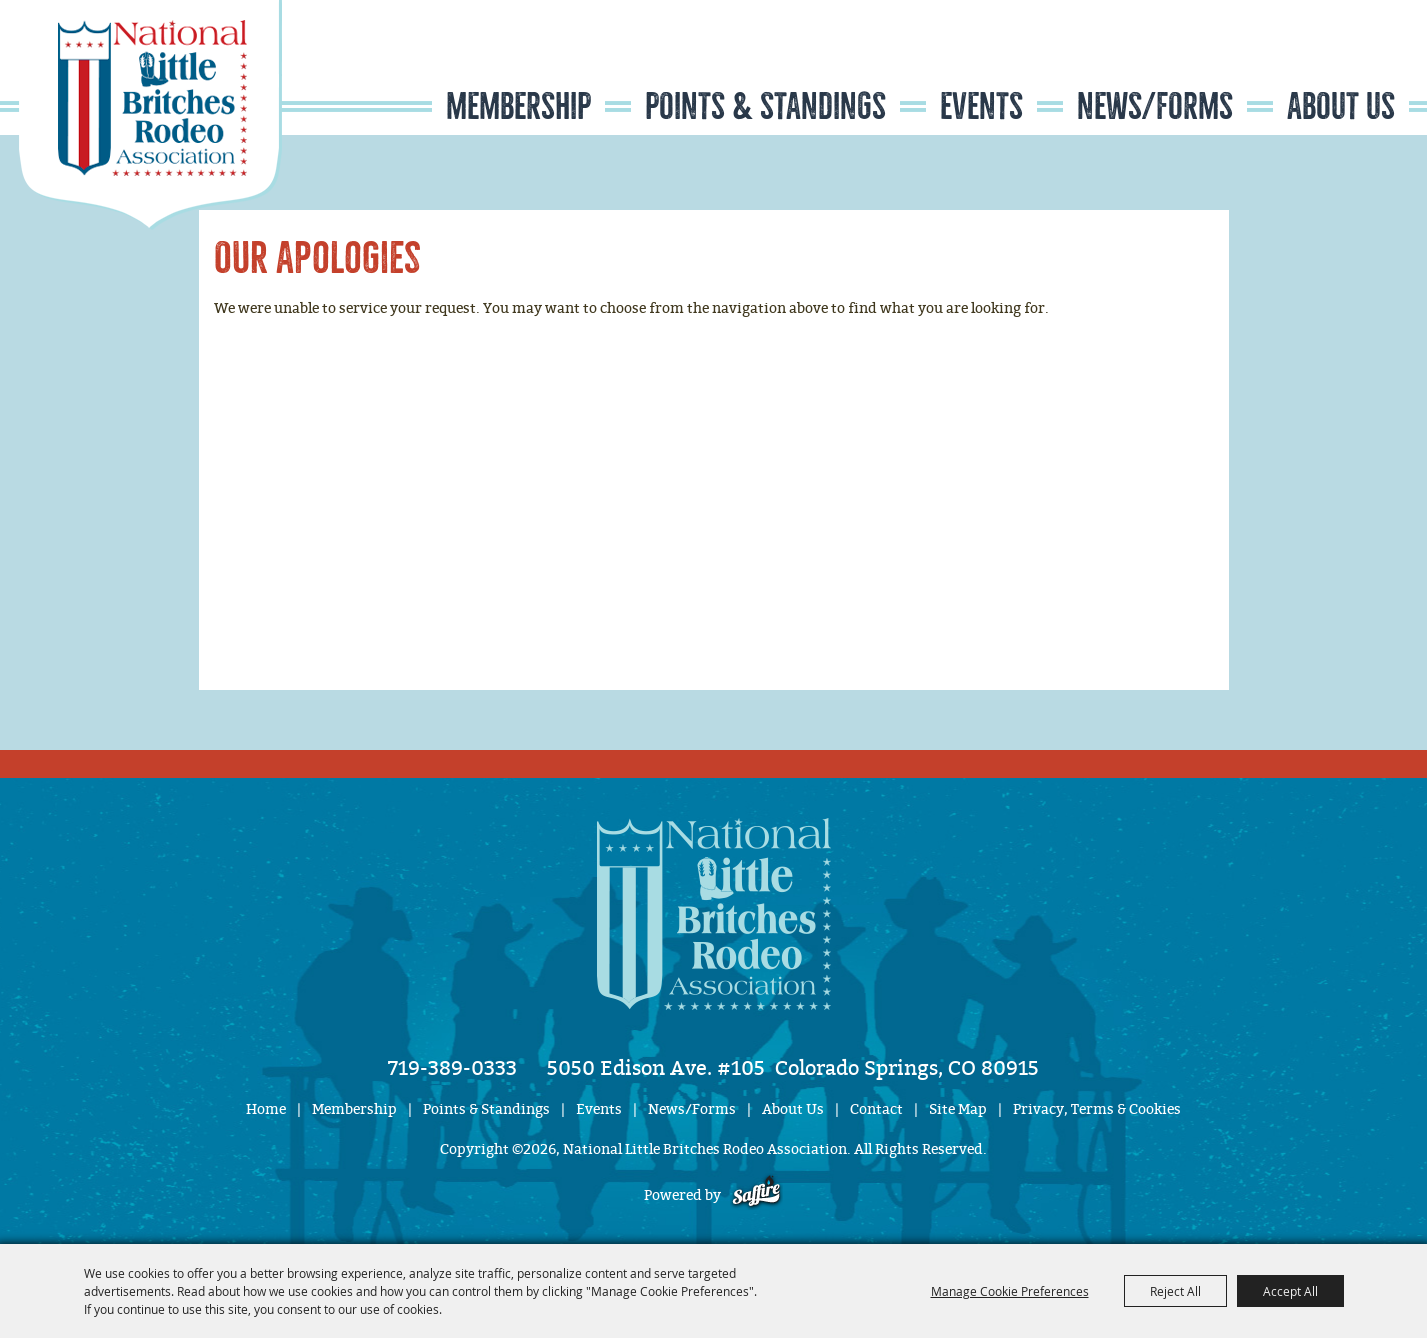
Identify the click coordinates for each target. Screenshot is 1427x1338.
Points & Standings (765, 106)
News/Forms (1155, 106)
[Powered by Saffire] (756, 1195)
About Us (1341, 106)
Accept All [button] (1290, 1291)
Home (266, 1109)
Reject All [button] (1175, 1291)
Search (1288, 63)
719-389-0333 (452, 1068)
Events (981, 106)
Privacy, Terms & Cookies (1097, 1109)
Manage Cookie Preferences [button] (1010, 1291)
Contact (876, 1109)
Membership (518, 106)
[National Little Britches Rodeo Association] (150, 115)
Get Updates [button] (1350, 63)
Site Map (958, 1109)
